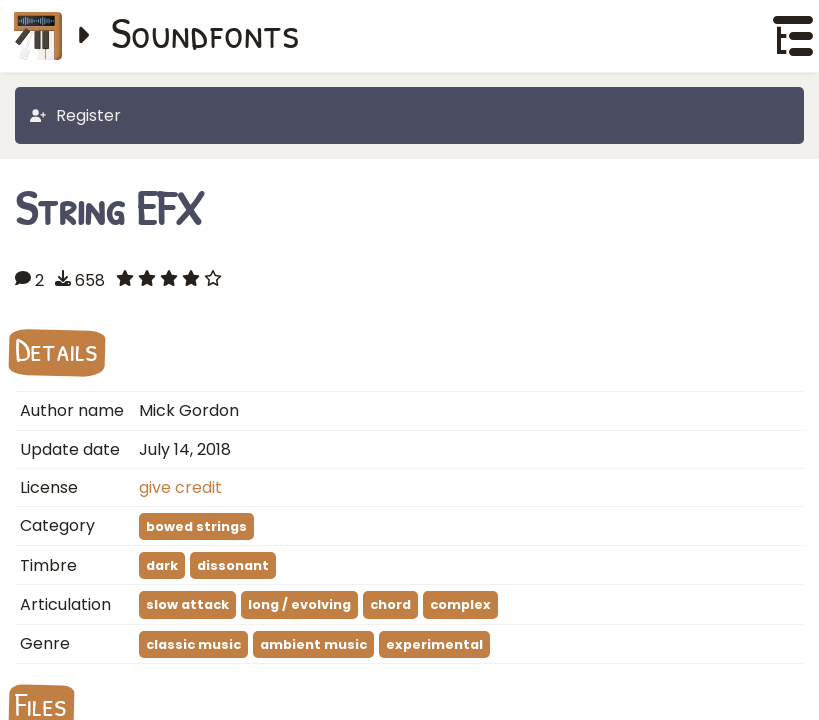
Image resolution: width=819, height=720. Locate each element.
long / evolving (299, 604)
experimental (434, 644)
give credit (180, 487)
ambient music (313, 644)
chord (390, 604)
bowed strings (196, 526)
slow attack (187, 604)
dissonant (233, 565)
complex (460, 604)
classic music (193, 644)
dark (162, 565)
